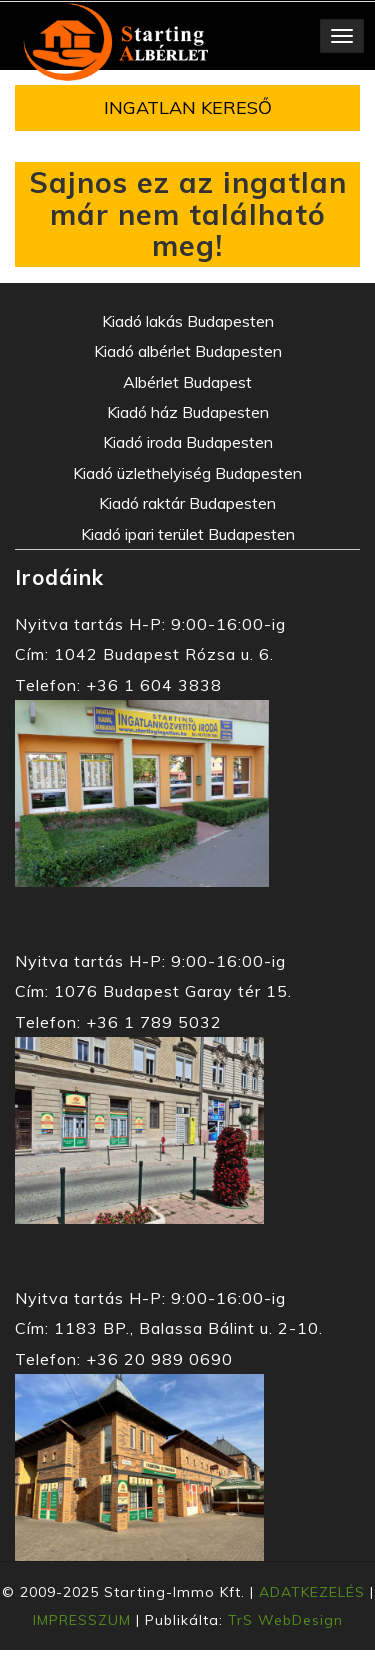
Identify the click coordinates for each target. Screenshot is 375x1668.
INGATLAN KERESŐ (188, 107)
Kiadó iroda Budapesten (188, 442)
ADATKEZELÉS (312, 1592)
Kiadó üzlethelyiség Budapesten (187, 473)
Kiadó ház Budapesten (188, 412)
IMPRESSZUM (82, 1620)
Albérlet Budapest (187, 382)
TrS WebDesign (285, 1620)
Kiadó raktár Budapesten (187, 503)
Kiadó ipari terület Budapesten (188, 534)
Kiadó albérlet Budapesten (188, 351)
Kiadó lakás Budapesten (188, 321)
